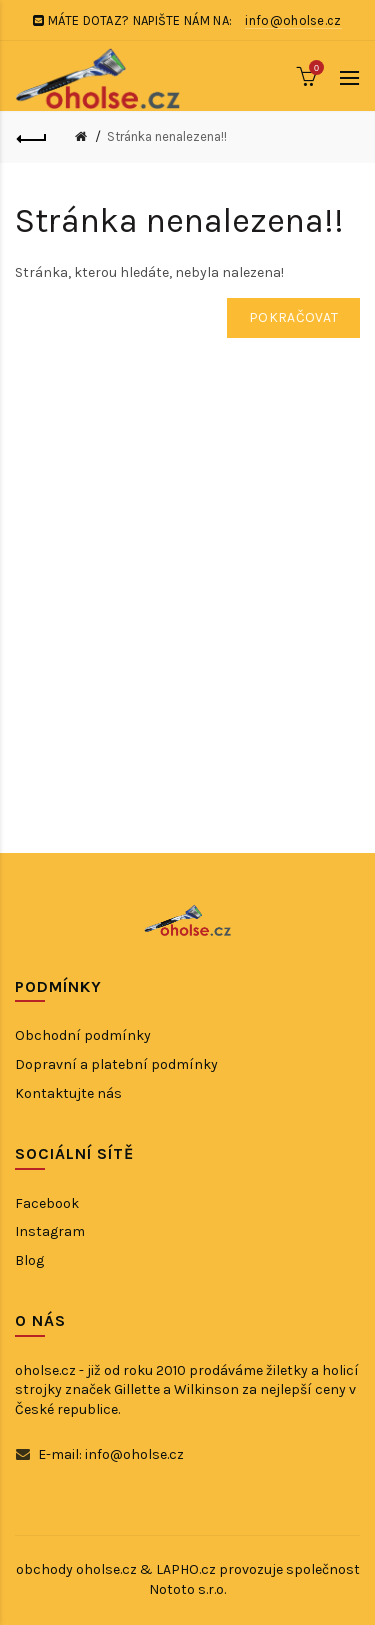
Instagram (50, 1231)
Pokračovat (293, 317)
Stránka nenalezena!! (167, 136)
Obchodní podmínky (83, 1035)
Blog (29, 1260)
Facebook (47, 1203)
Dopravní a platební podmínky (116, 1064)
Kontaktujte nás (68, 1093)
